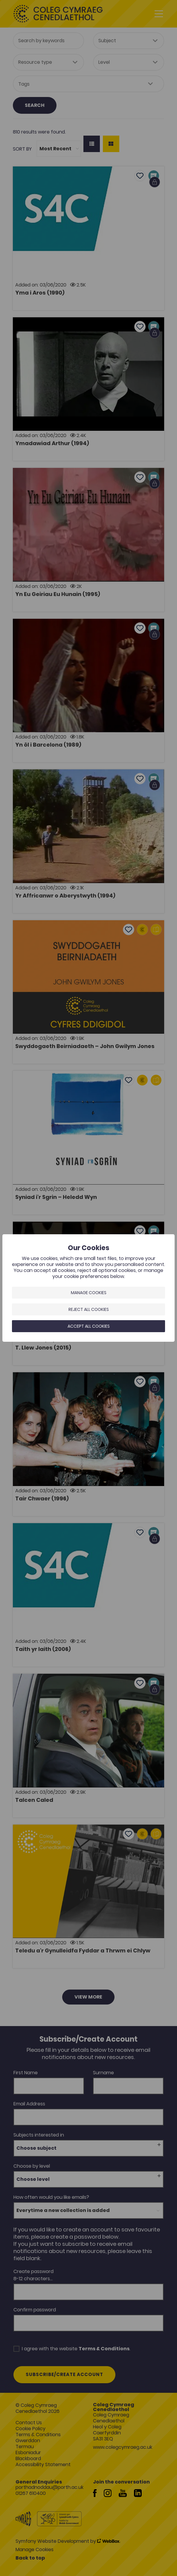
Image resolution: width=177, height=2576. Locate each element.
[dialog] (88, 1288)
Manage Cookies (88, 1293)
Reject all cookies (88, 1309)
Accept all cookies (89, 1326)
